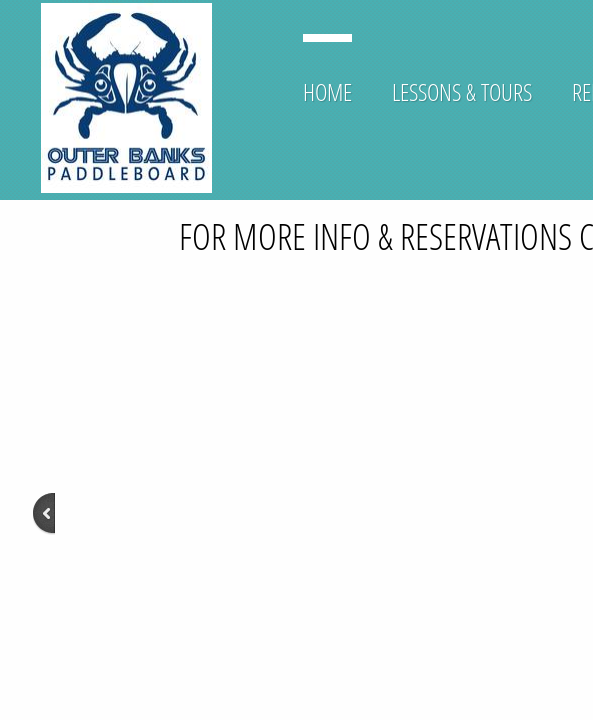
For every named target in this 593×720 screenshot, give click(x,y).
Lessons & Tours (462, 91)
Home (327, 91)
